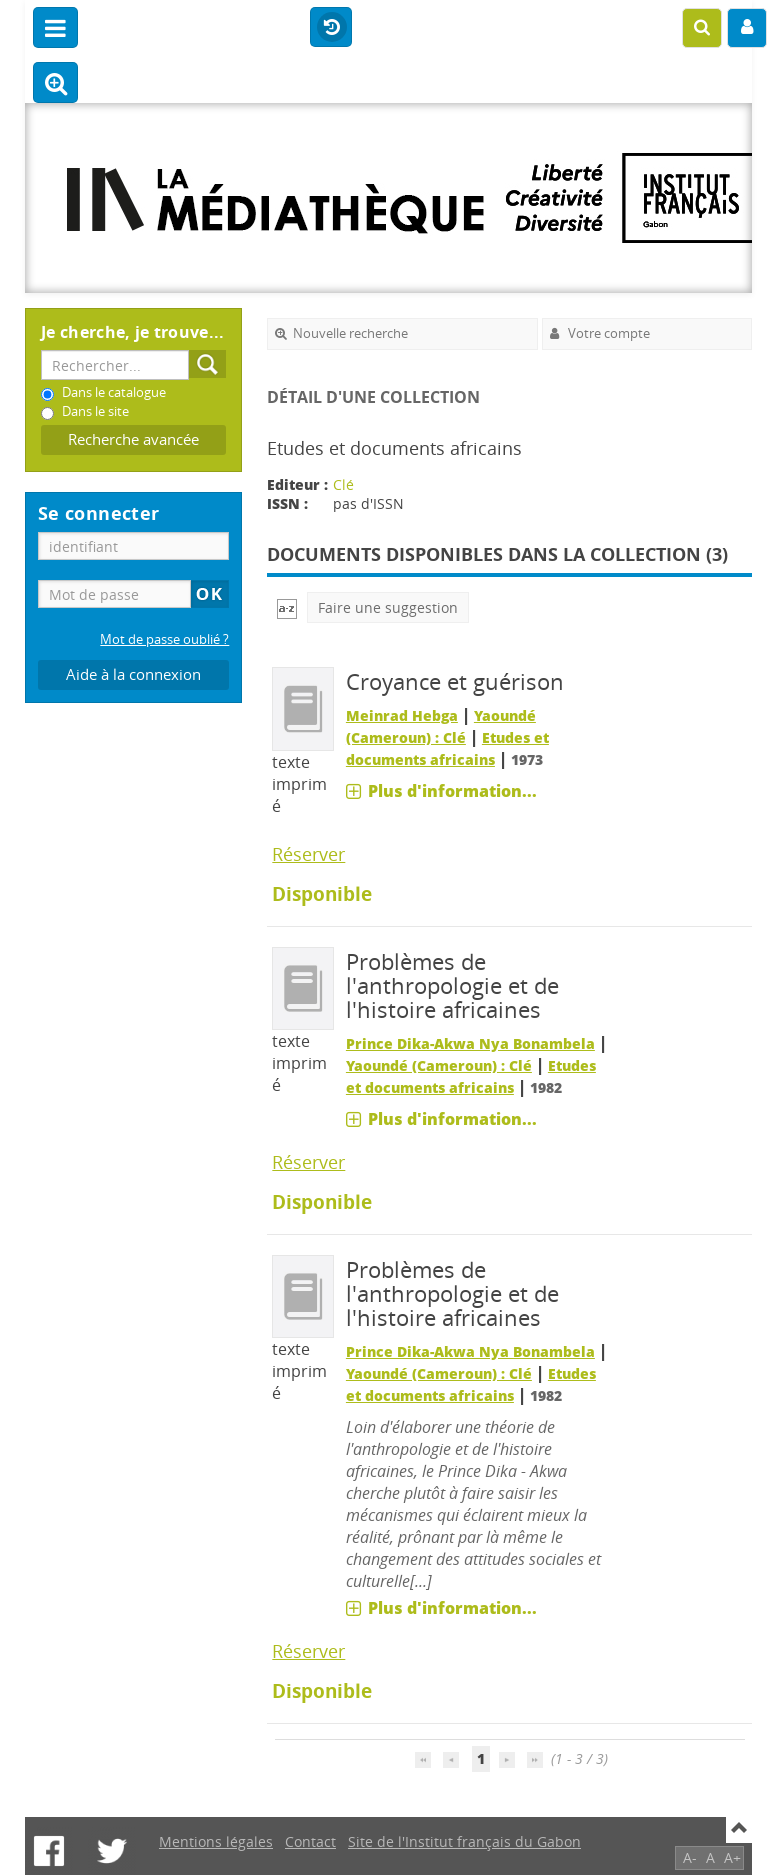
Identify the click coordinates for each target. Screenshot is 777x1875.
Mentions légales (216, 1841)
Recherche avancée (133, 439)
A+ (732, 1857)
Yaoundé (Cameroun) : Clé (439, 1065)
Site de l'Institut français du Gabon (464, 1841)
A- (690, 1857)
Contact (310, 1841)
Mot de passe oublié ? (164, 639)
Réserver (308, 854)
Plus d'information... (452, 791)
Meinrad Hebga (402, 715)
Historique (331, 28)
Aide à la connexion (133, 674)
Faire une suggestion (388, 607)
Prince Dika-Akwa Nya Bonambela (470, 1043)
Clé (343, 484)
